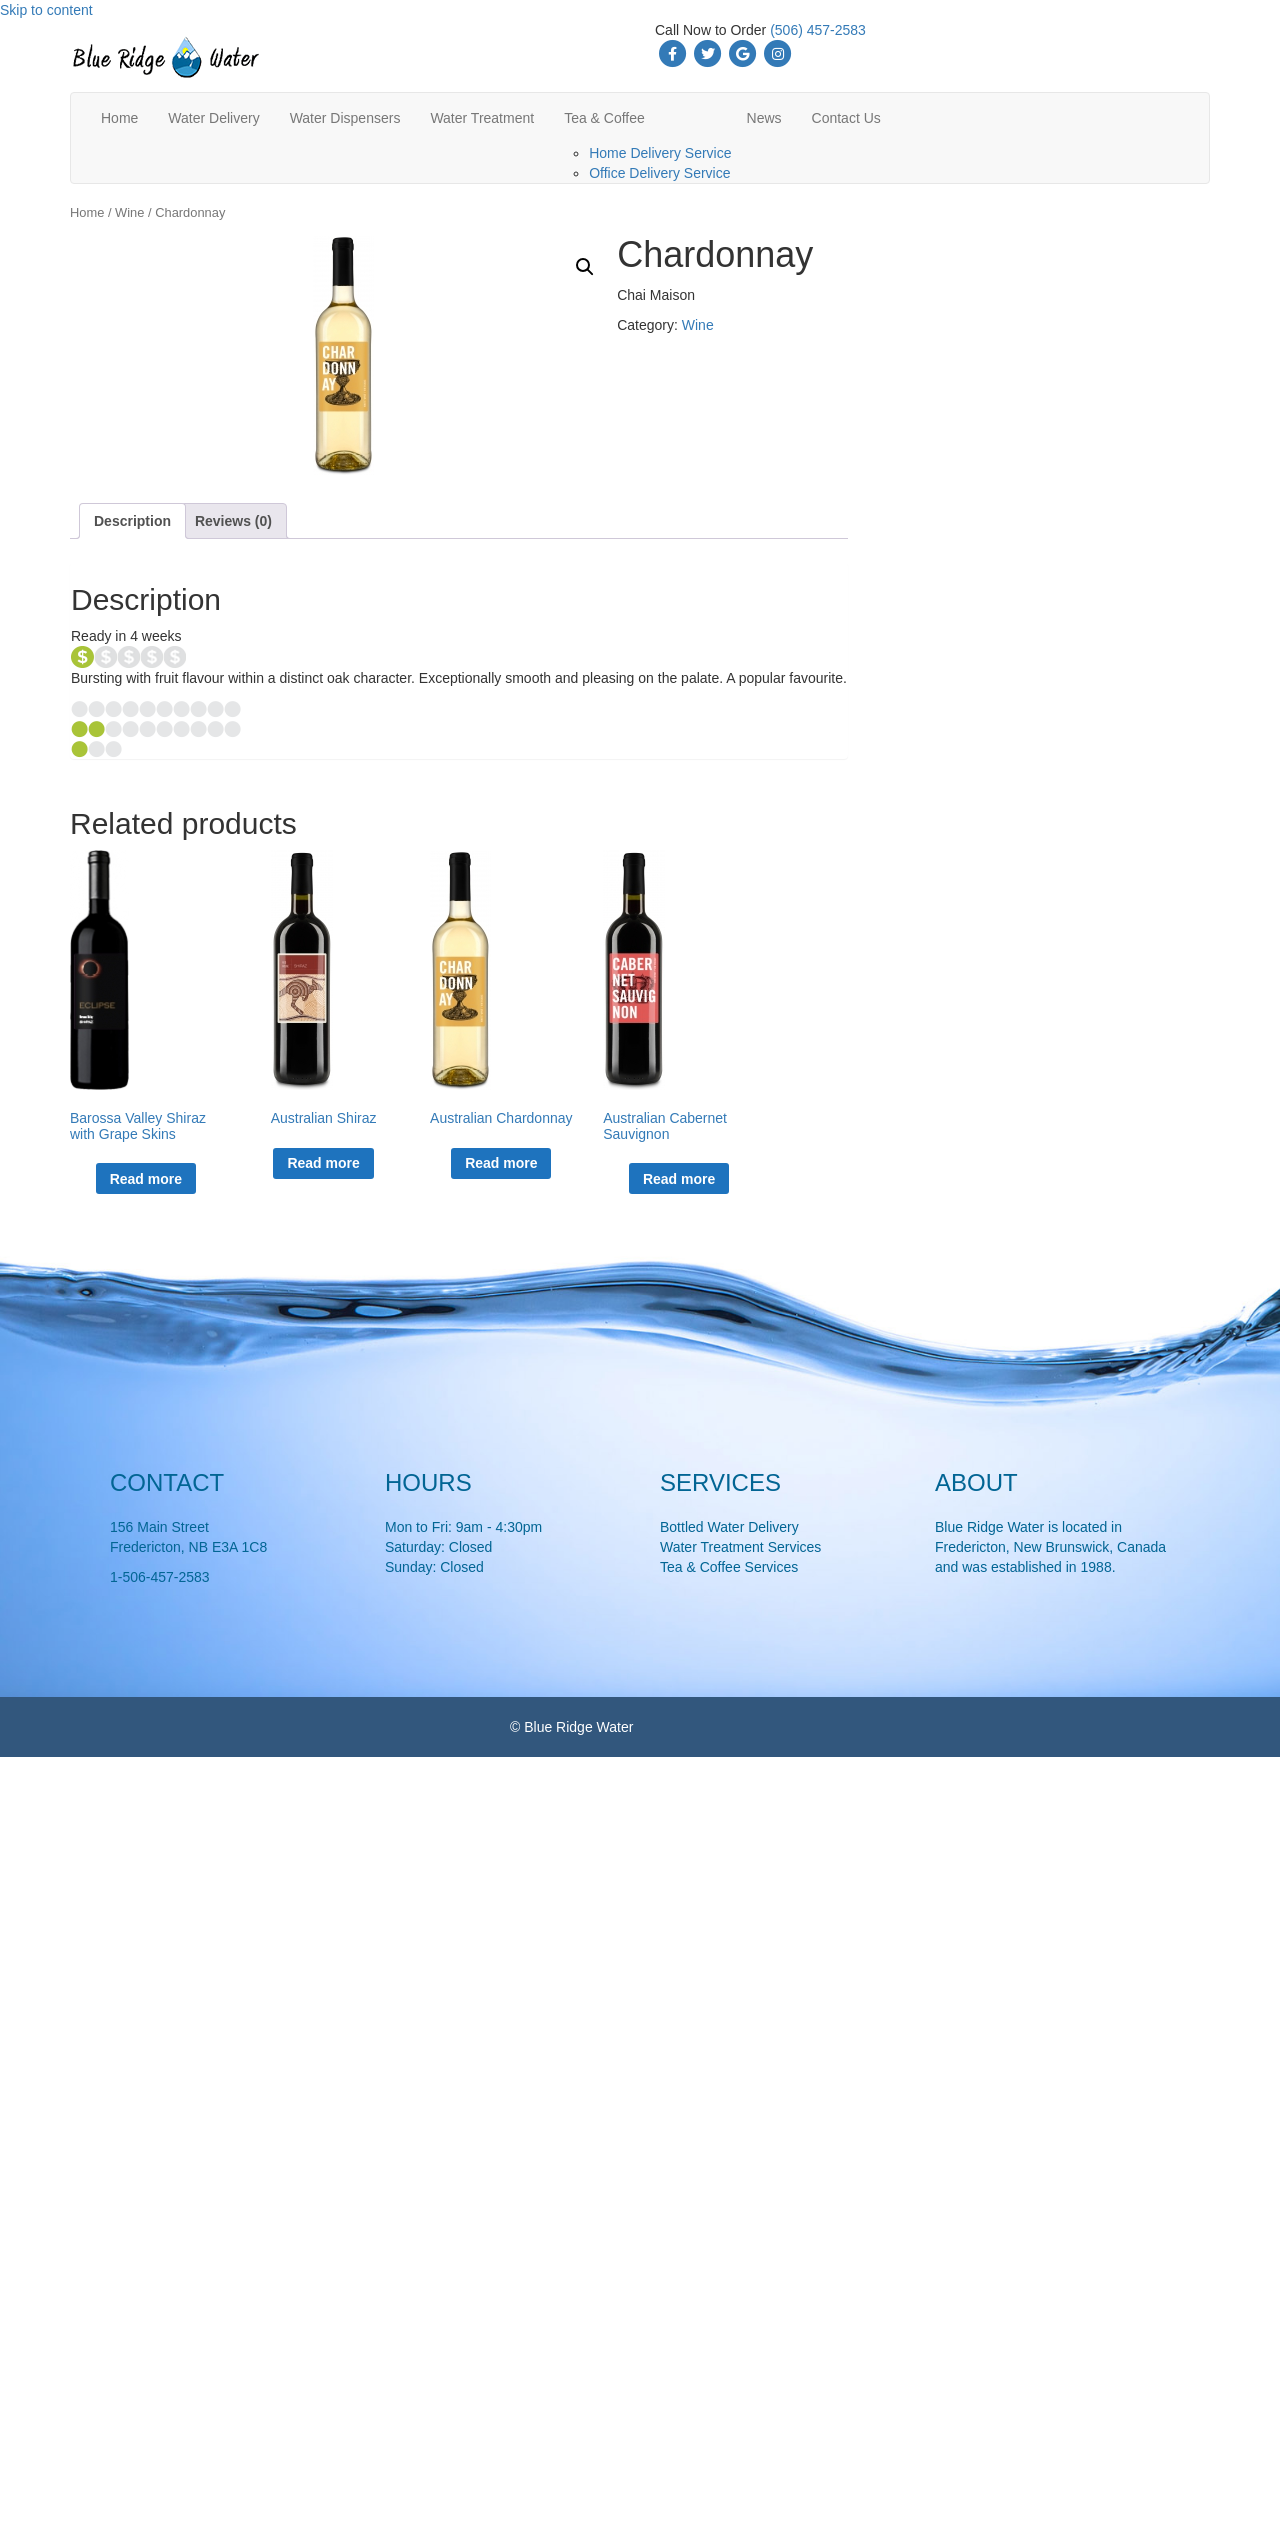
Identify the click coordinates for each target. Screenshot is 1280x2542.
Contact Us (846, 118)
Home (119, 118)
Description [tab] (132, 521)
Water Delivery (213, 118)
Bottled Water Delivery (729, 1527)
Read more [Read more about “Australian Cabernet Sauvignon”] (679, 1179)
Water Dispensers (345, 118)
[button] (585, 267)
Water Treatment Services (740, 1547)
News (764, 118)
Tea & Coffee (604, 118)
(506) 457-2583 (818, 30)
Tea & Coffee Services (729, 1567)
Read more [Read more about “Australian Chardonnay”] (501, 1163)
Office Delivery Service (659, 173)
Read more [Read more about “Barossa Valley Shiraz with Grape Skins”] (146, 1179)
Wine (129, 212)
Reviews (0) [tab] (233, 521)
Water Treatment (482, 118)
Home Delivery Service (660, 153)
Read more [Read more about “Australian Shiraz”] (323, 1163)
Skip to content (46, 10)
